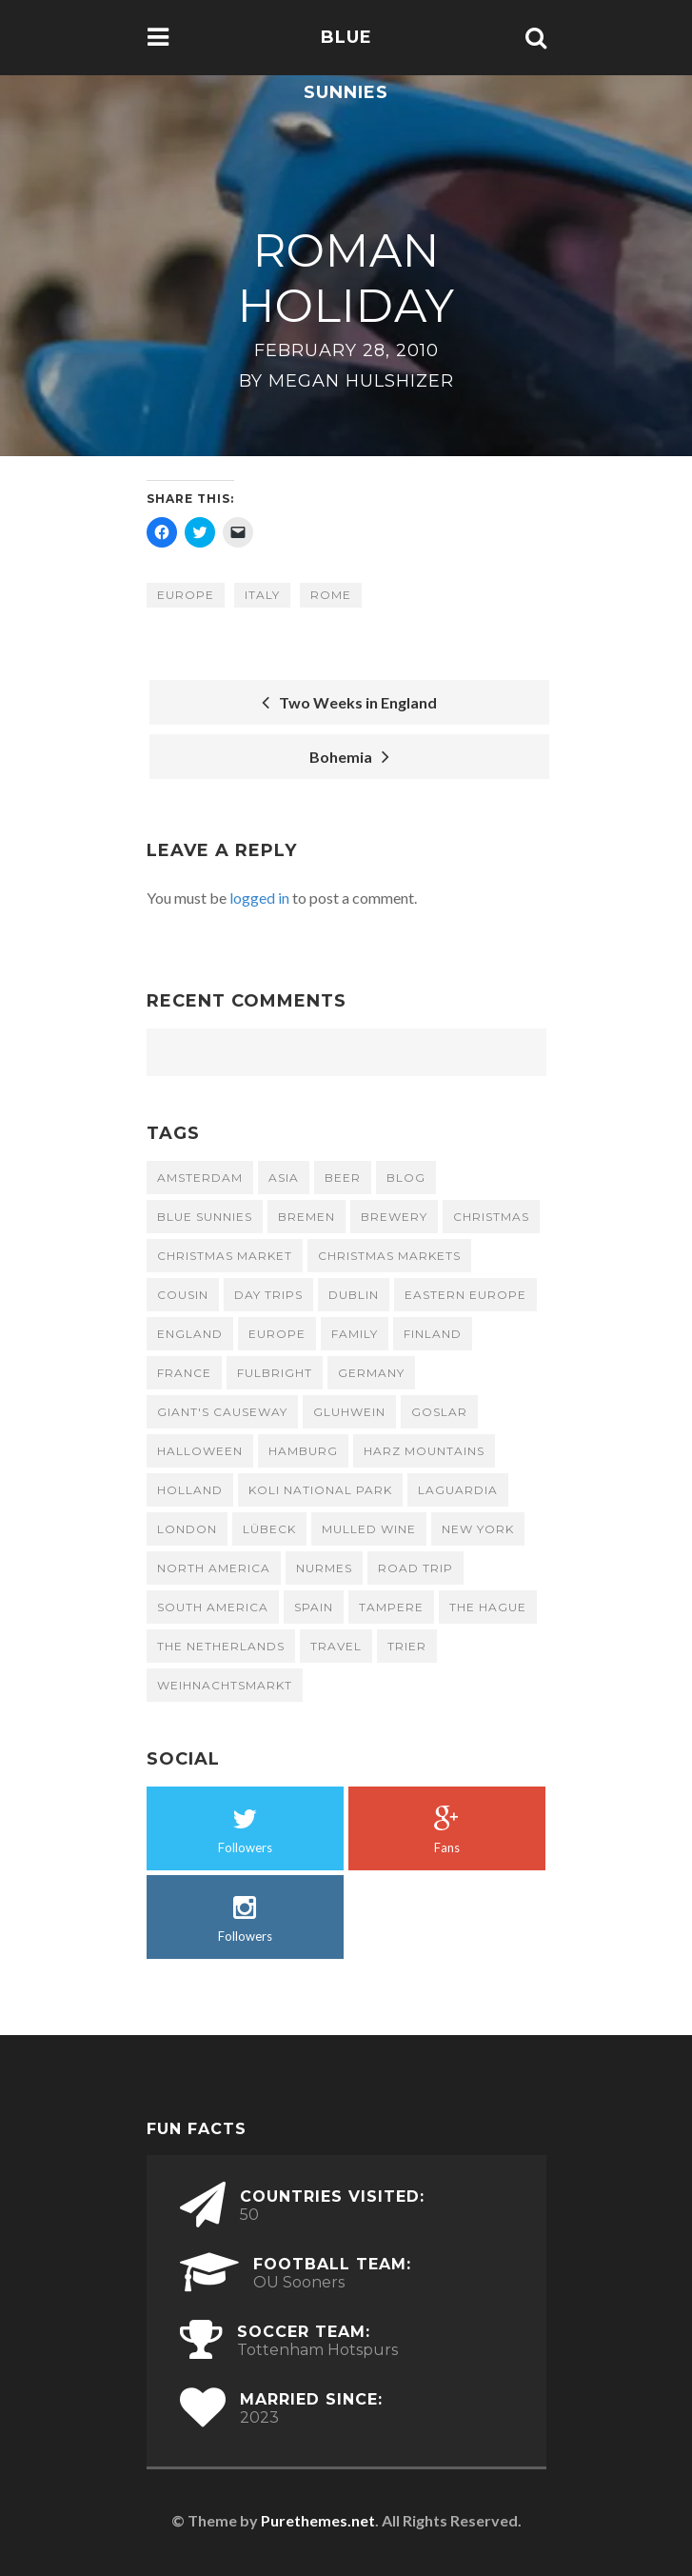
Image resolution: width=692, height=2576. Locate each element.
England (190, 1334)
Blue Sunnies (346, 65)
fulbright (274, 1373)
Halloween (200, 1451)
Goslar (439, 1412)
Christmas (491, 1216)
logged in (259, 898)
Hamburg (303, 1451)
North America (213, 1568)
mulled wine (369, 1529)
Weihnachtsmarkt (224, 1685)
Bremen (306, 1216)
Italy (262, 595)
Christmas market (224, 1255)
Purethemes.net (318, 2520)
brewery (394, 1216)
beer (343, 1177)
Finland (433, 1334)
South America (212, 1607)
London (187, 1529)
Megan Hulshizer (361, 380)
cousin (182, 1295)
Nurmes (324, 1568)
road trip (415, 1568)
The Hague (487, 1607)
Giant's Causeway (222, 1412)
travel (336, 1646)
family (354, 1334)
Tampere (391, 1607)
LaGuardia (458, 1490)
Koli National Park (320, 1490)
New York (478, 1529)
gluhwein (349, 1412)
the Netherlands (221, 1646)
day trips (268, 1295)
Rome (330, 595)
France (184, 1373)
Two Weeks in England (349, 701)
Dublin (353, 1295)
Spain (313, 1607)
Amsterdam (200, 1177)
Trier (406, 1646)
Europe (185, 595)
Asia (283, 1177)
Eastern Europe (465, 1295)
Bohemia (349, 756)
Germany (371, 1373)
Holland (190, 1490)
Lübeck (269, 1529)
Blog (405, 1177)
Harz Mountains (424, 1451)
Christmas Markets (389, 1255)
